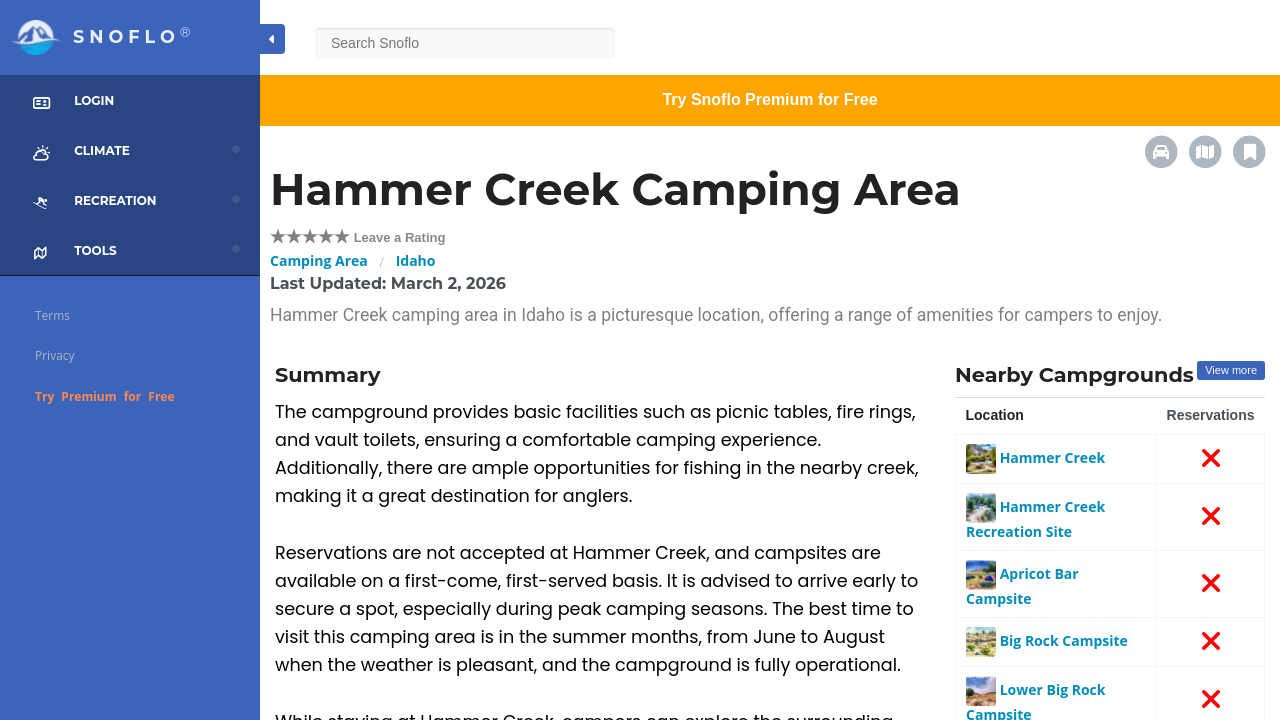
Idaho (416, 260)
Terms (52, 315)
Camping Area (319, 260)
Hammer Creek (1035, 457)
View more (1231, 370)
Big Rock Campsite (1047, 640)
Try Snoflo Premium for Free (769, 99)
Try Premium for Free (105, 396)
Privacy (55, 355)
